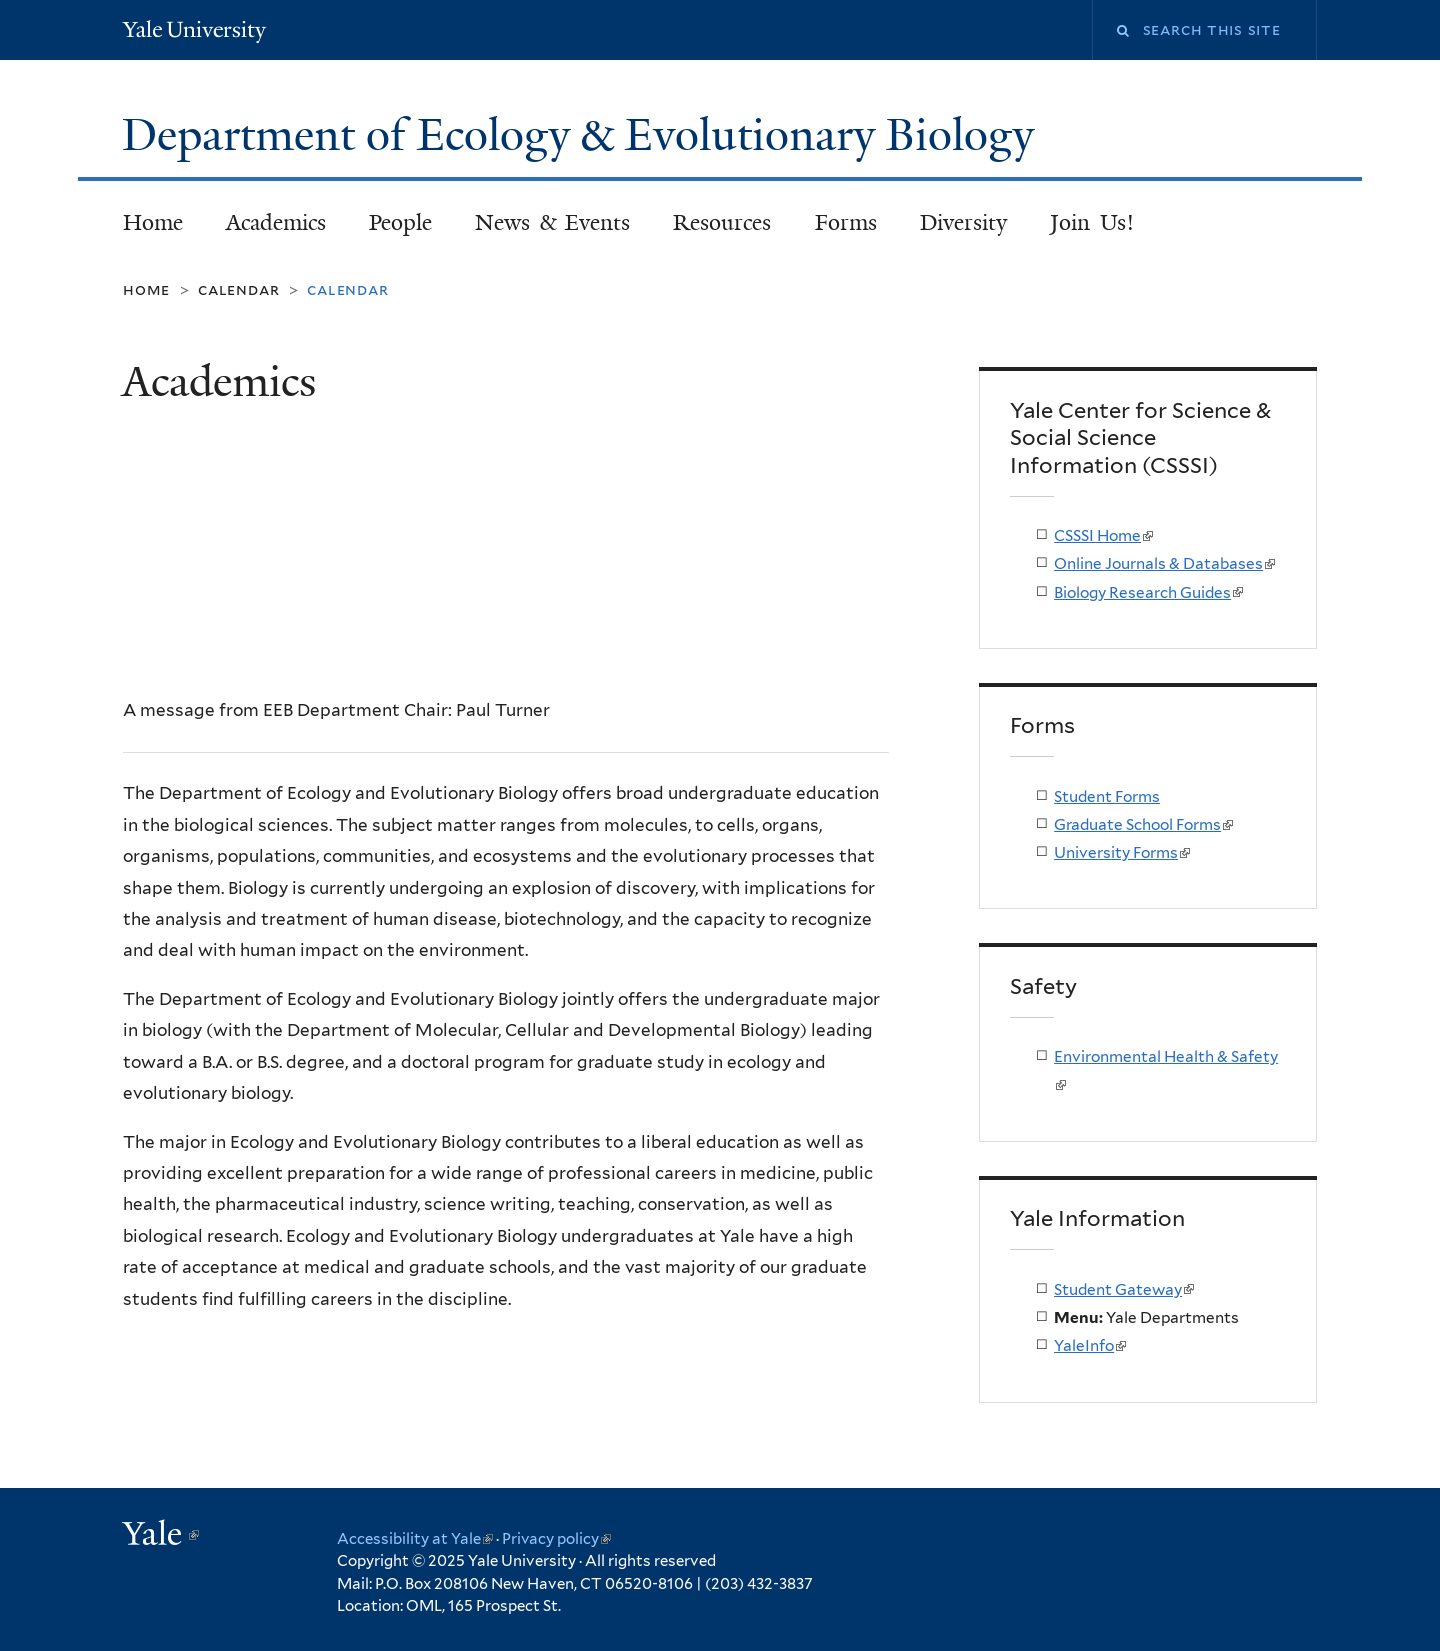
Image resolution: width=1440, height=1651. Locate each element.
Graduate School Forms (1143, 824)
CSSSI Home (1103, 535)
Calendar (238, 289)
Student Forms (1107, 796)
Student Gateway (1124, 1289)
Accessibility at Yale (415, 1539)
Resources (722, 222)
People (400, 222)
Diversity (963, 222)
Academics (276, 222)
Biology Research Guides (1148, 592)
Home (153, 222)
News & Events (552, 222)
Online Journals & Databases (1164, 563)
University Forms (1122, 852)
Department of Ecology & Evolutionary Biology (583, 135)
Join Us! (1092, 222)
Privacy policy (556, 1539)
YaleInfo (1090, 1345)
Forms (846, 222)
